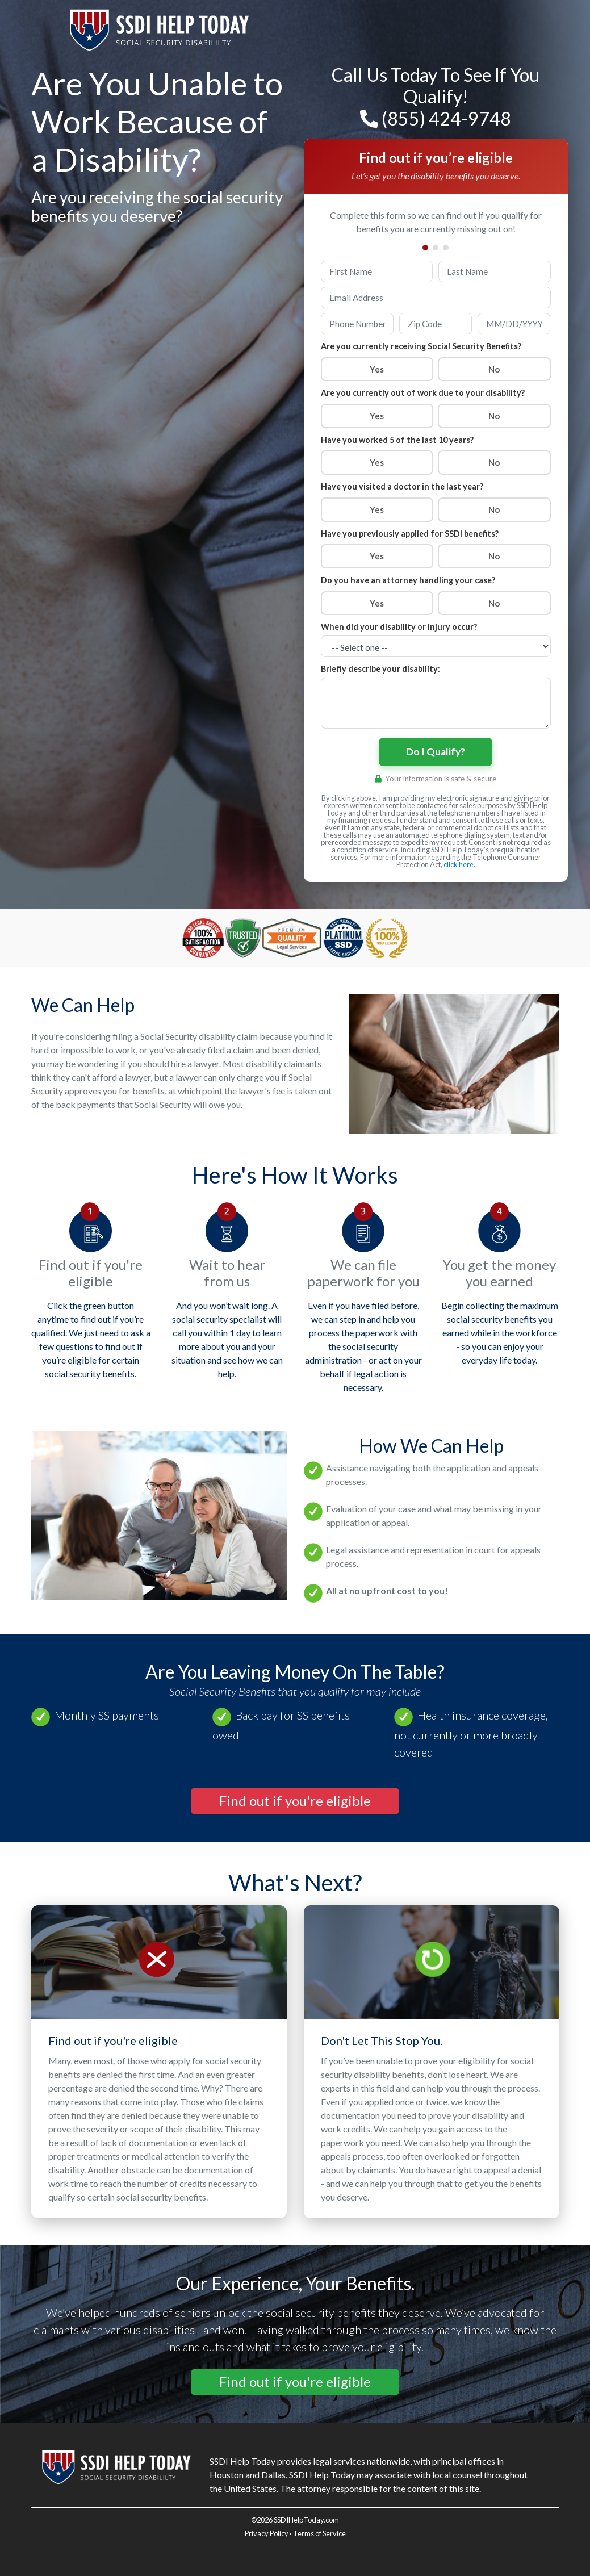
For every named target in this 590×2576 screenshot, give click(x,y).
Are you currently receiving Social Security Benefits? (421, 346)
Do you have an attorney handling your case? (408, 580)
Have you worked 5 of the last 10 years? (397, 440)
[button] (295, 1801)
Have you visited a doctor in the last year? (402, 486)
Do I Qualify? (435, 752)
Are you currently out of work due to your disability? (423, 393)
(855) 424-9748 (435, 118)
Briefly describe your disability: (380, 669)
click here (458, 864)
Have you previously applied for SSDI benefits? (410, 533)
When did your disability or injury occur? (399, 627)
